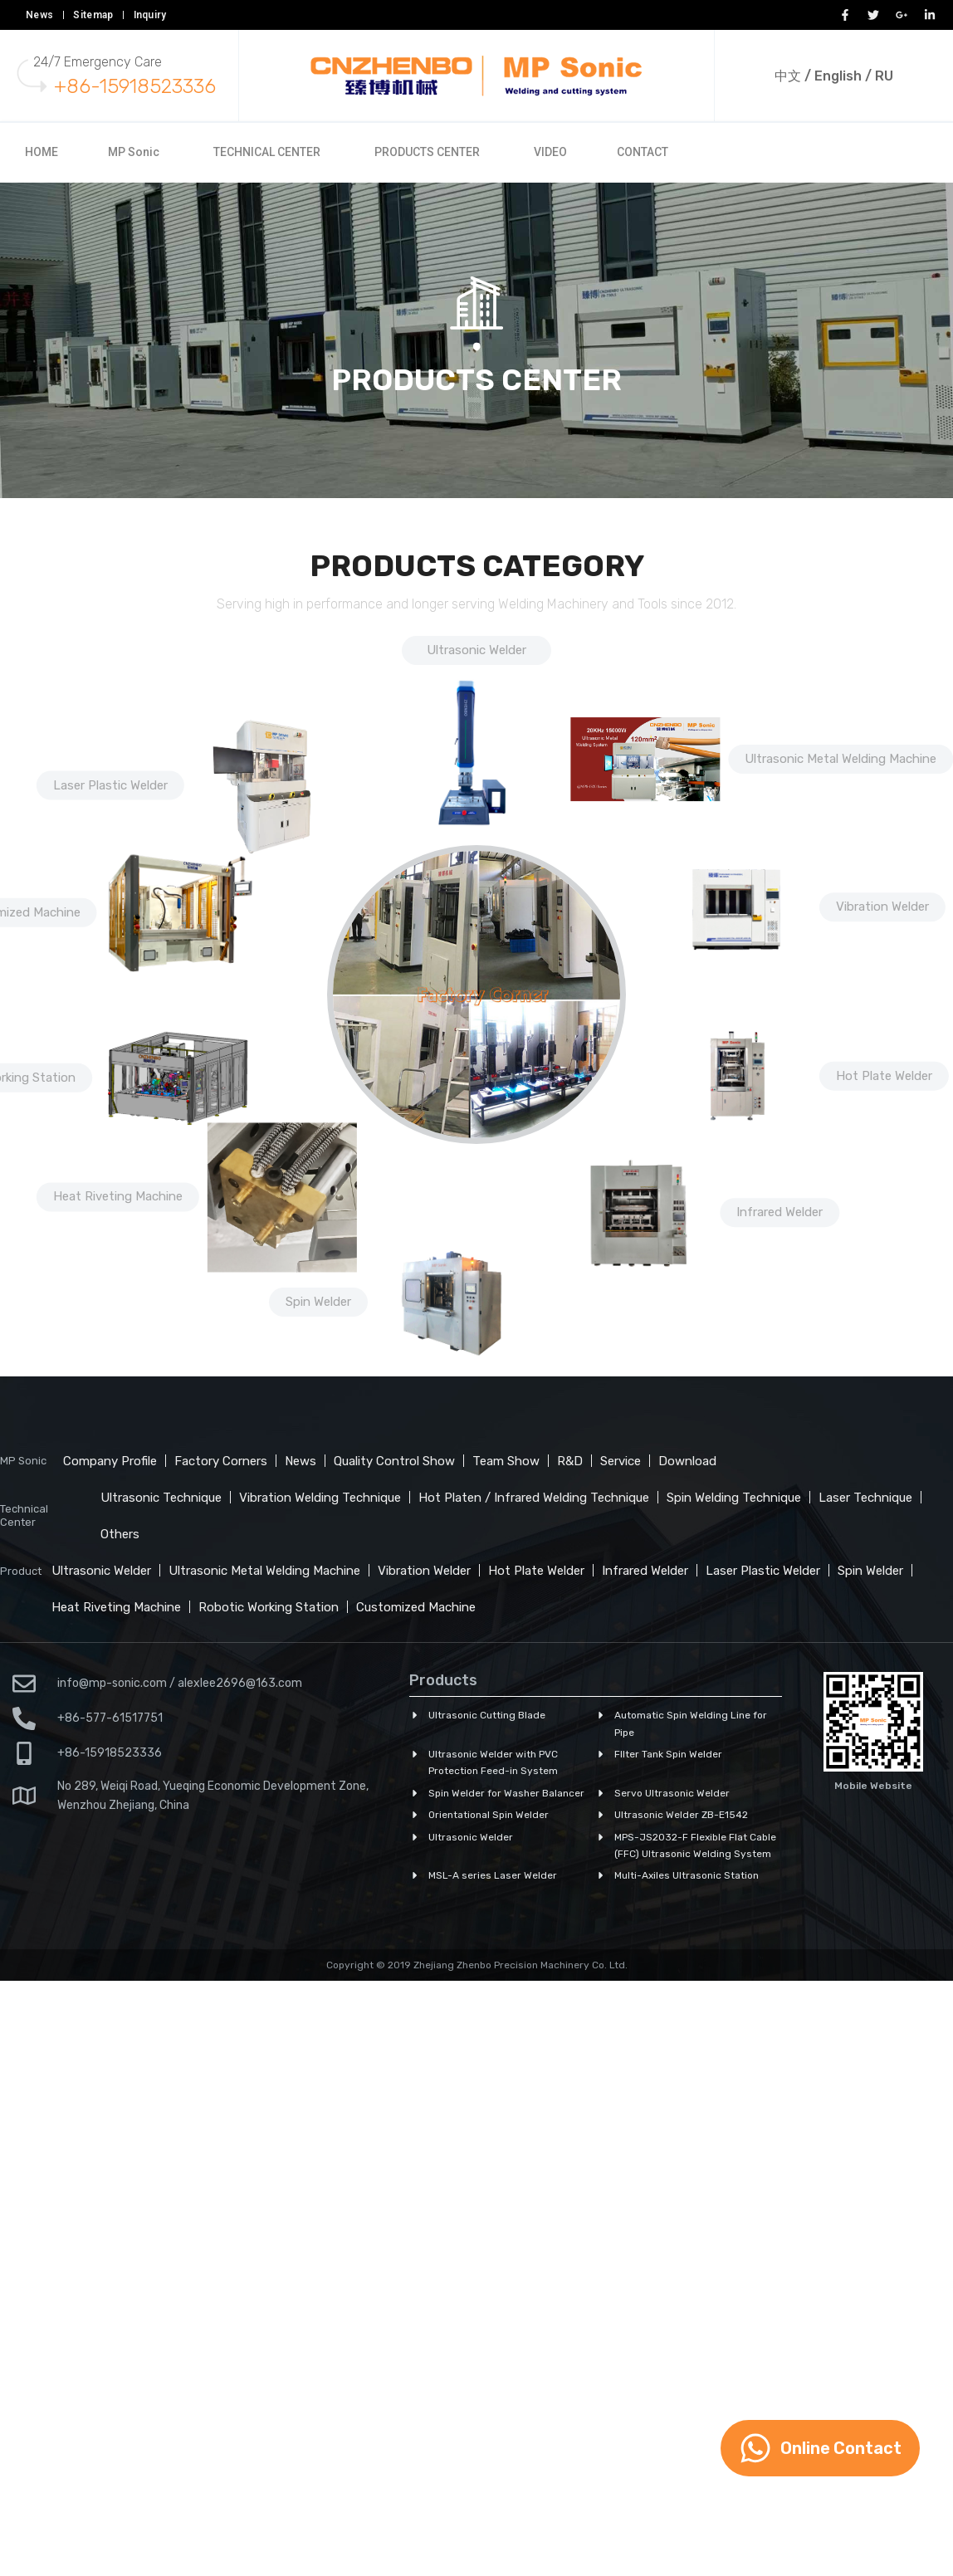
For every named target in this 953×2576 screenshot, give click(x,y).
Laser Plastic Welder (110, 784)
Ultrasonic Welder (476, 650)
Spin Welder (870, 1570)
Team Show (506, 1461)
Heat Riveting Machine (116, 1607)
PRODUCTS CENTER (427, 152)
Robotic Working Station (268, 1607)
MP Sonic (133, 152)
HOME (41, 152)
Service (620, 1461)
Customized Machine (416, 1607)
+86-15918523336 (135, 86)
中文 (788, 76)
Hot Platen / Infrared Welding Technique (533, 1497)
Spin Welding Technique (734, 1497)
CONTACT (642, 152)
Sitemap (93, 15)
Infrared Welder (779, 1211)
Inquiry (150, 15)
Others (119, 1534)
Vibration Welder (882, 905)
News (39, 15)
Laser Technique (865, 1497)
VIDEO (550, 152)
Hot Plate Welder (884, 1075)
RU (884, 76)
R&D (570, 1461)
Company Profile (110, 1461)
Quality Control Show (394, 1461)
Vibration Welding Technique (320, 1497)
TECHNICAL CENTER (266, 152)
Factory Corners (220, 1461)
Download (687, 1461)
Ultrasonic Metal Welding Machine (840, 757)
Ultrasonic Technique (161, 1497)
